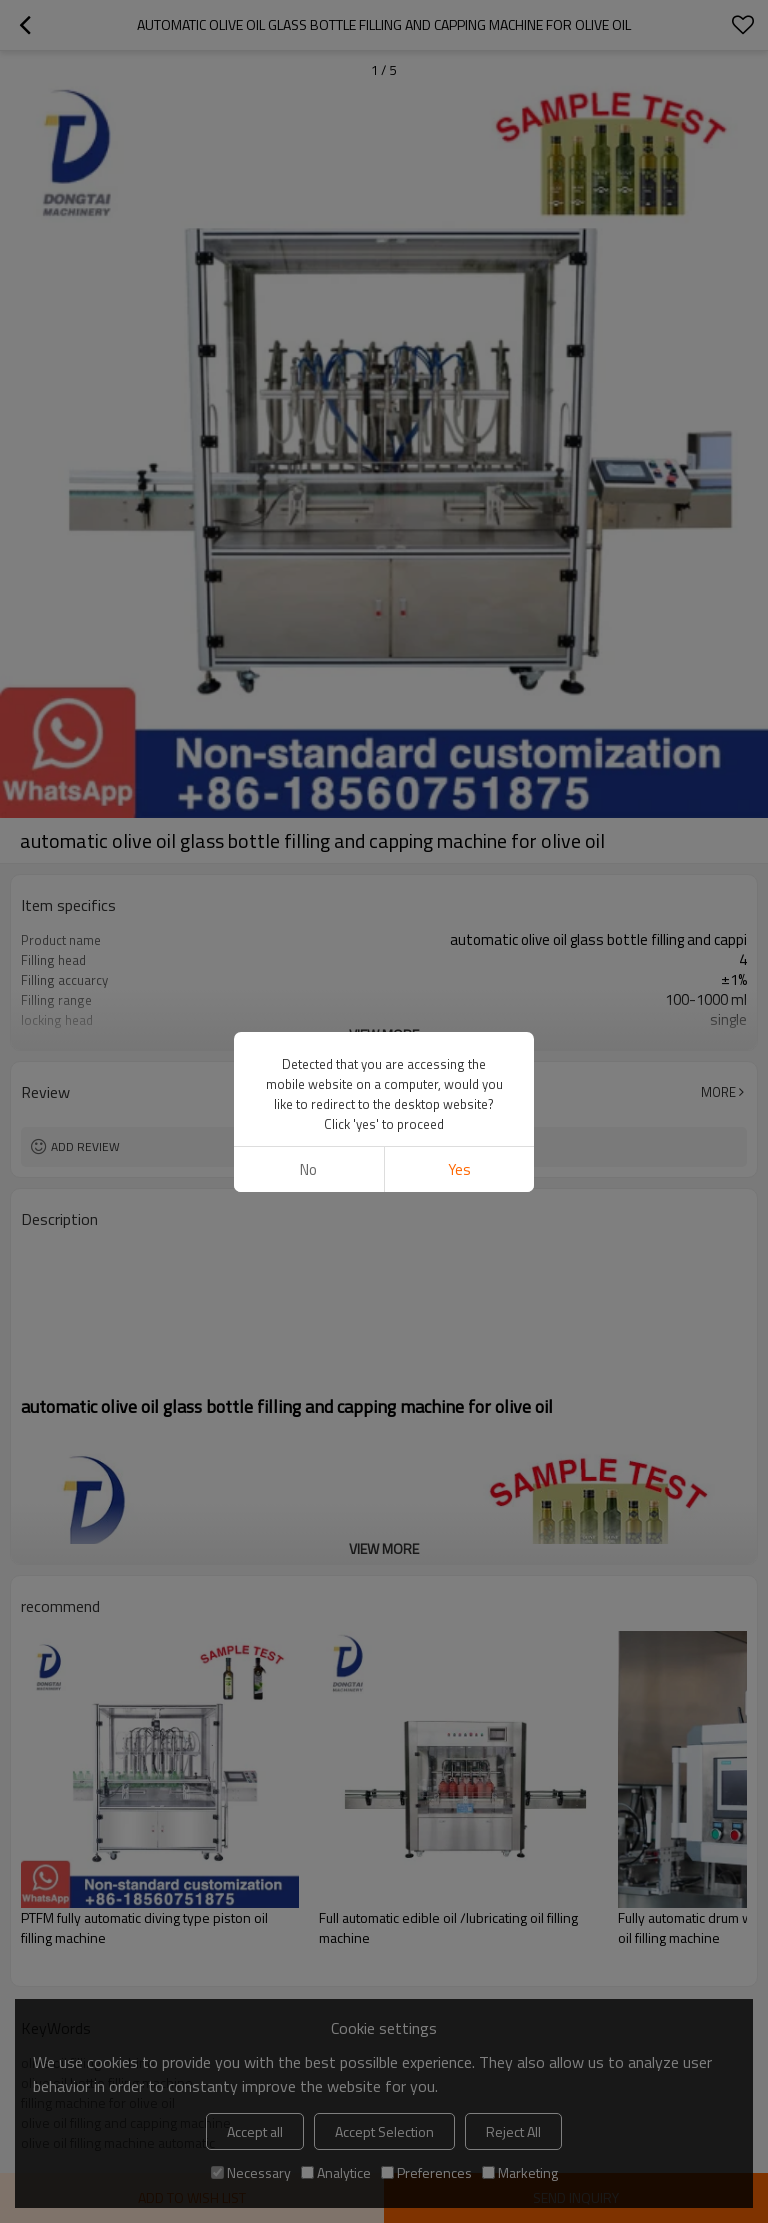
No (308, 1169)
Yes (459, 1169)
